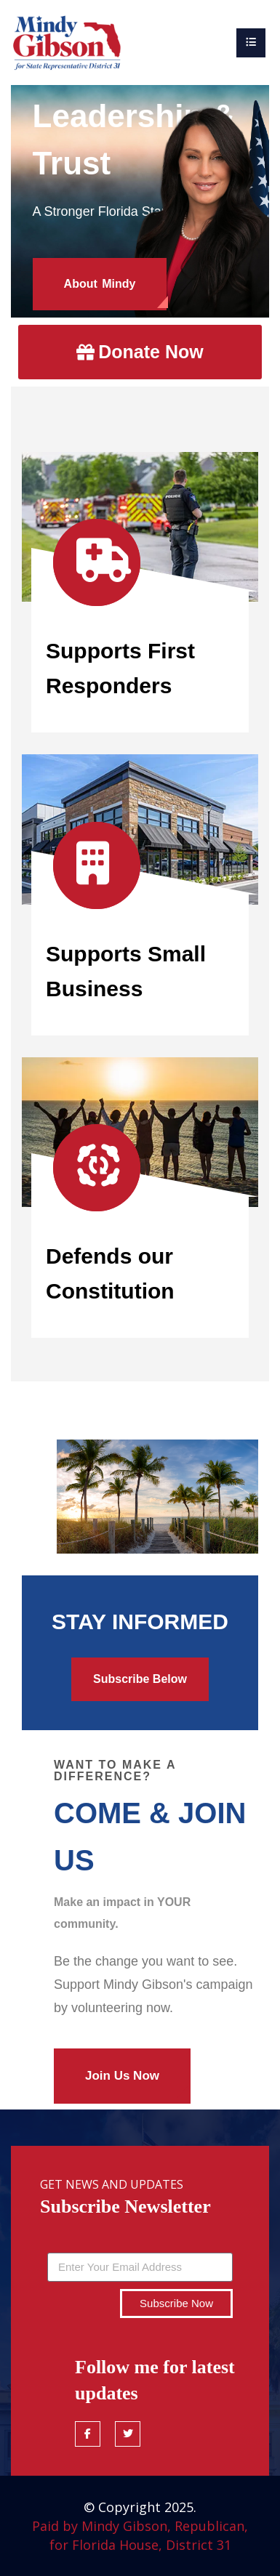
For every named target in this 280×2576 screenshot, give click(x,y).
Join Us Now (122, 2076)
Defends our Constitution (110, 1273)
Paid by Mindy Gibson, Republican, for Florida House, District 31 (140, 2535)
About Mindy (100, 284)
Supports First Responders (120, 668)
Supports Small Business (126, 971)
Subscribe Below (140, 1679)
